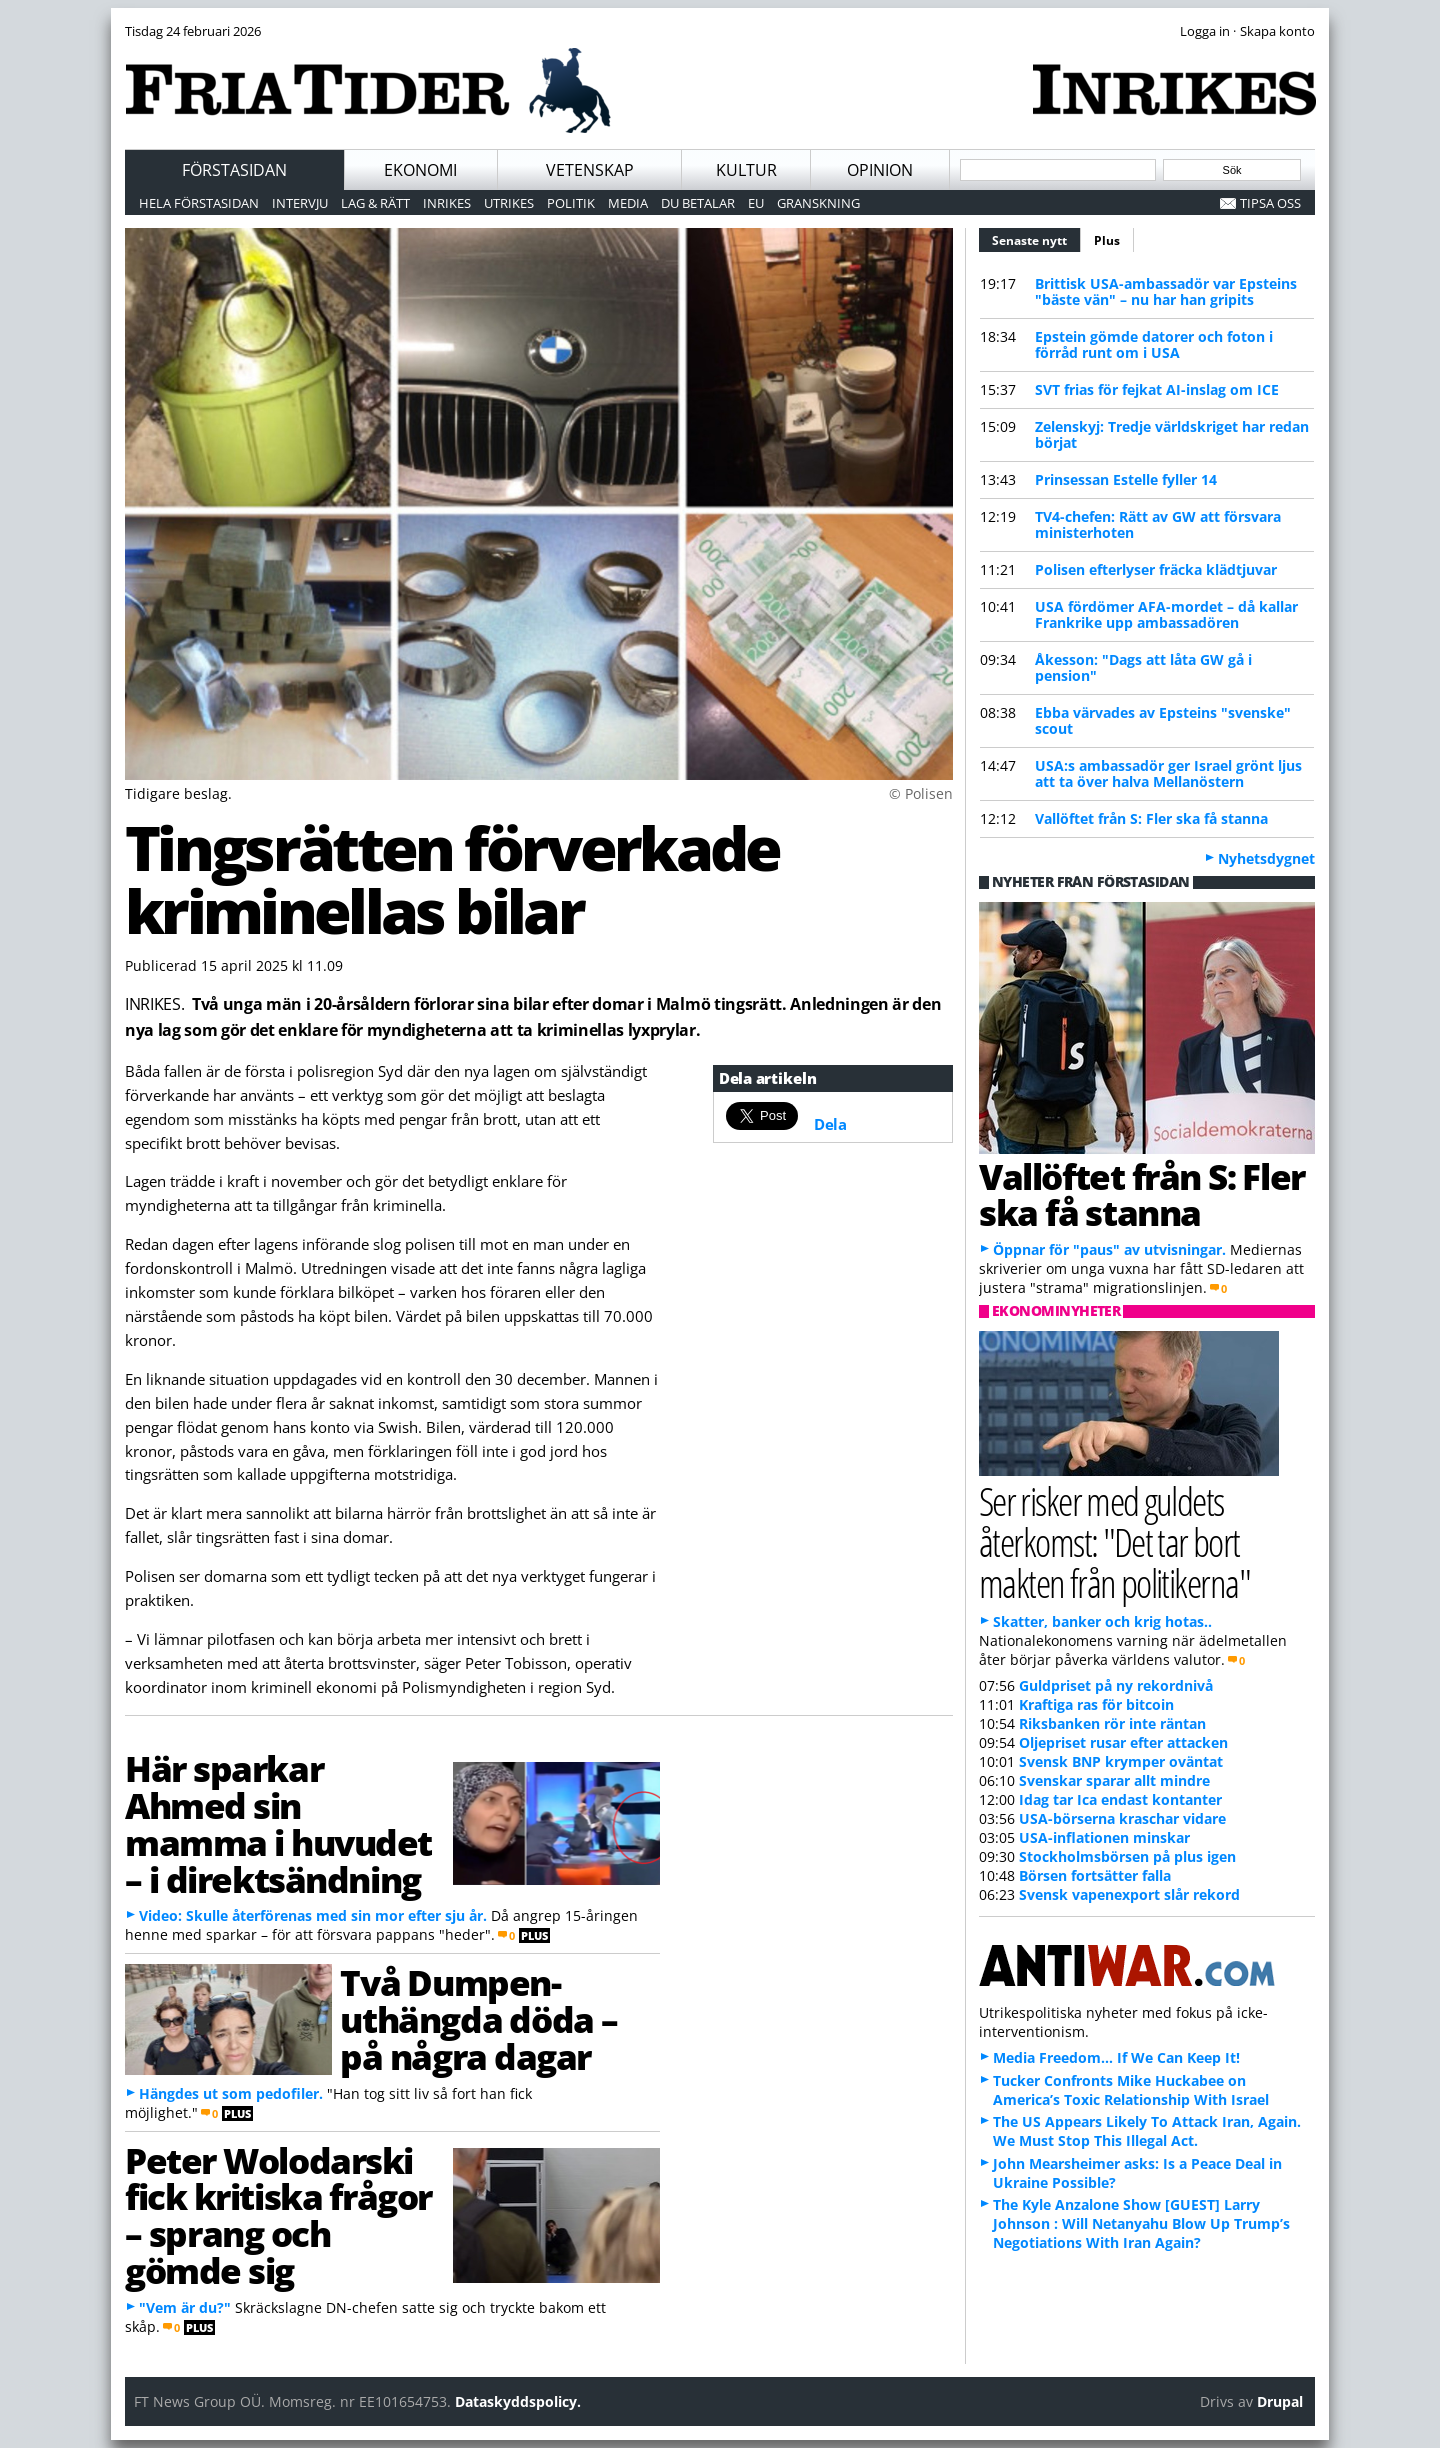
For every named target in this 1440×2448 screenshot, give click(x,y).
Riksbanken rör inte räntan (1112, 1723)
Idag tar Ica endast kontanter (1120, 1799)
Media (628, 203)
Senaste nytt (1036, 238)
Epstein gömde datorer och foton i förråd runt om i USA (1154, 344)
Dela (830, 1124)
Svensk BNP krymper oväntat (1121, 1761)
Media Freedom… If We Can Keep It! (1116, 2057)
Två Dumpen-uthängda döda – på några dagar (478, 2019)
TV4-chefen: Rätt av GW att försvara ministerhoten (1158, 524)
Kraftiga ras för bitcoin (1096, 1704)
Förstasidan (234, 170)
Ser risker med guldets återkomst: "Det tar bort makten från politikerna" (1114, 1541)
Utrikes (509, 203)
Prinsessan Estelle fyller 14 (1126, 479)
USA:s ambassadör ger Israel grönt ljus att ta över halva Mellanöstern (1168, 773)
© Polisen (921, 793)
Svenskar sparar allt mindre (1114, 1780)
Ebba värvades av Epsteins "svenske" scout (1163, 720)
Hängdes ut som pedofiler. (231, 2093)
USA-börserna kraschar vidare (1122, 1818)
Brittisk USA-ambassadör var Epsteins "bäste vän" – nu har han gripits (1166, 291)
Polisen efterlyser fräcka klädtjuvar (1156, 569)
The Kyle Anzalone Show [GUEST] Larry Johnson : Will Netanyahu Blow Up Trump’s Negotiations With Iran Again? (1141, 2223)
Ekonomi (420, 170)
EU (756, 203)
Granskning (818, 203)
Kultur (746, 170)
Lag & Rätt (375, 203)
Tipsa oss (1270, 203)
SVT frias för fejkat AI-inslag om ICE (1157, 389)
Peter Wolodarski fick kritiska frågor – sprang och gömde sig (278, 2215)
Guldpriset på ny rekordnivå (1116, 1685)
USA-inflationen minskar (1104, 1837)
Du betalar (698, 203)
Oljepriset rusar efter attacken (1123, 1742)
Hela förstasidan (199, 203)
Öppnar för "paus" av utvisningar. (1109, 1249)
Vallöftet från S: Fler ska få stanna (1151, 818)
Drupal (1280, 2401)
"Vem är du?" (185, 2307)
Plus (1107, 240)
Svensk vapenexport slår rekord (1129, 1894)
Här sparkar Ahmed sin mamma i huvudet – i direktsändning (278, 1823)
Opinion (880, 170)
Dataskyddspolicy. (518, 2401)
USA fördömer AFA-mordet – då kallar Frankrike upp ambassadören (1166, 614)
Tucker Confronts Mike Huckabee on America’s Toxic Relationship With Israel (1131, 2090)
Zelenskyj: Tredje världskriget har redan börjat (1172, 434)
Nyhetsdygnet (1266, 858)
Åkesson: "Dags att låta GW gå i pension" (1143, 667)
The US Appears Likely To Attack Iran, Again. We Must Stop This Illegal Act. (1147, 2131)
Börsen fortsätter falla (1095, 1875)
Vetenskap (590, 170)
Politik (571, 203)
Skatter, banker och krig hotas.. (1102, 1621)
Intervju (300, 203)
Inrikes (447, 203)
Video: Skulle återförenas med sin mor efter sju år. (313, 1915)
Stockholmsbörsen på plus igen (1127, 1856)
